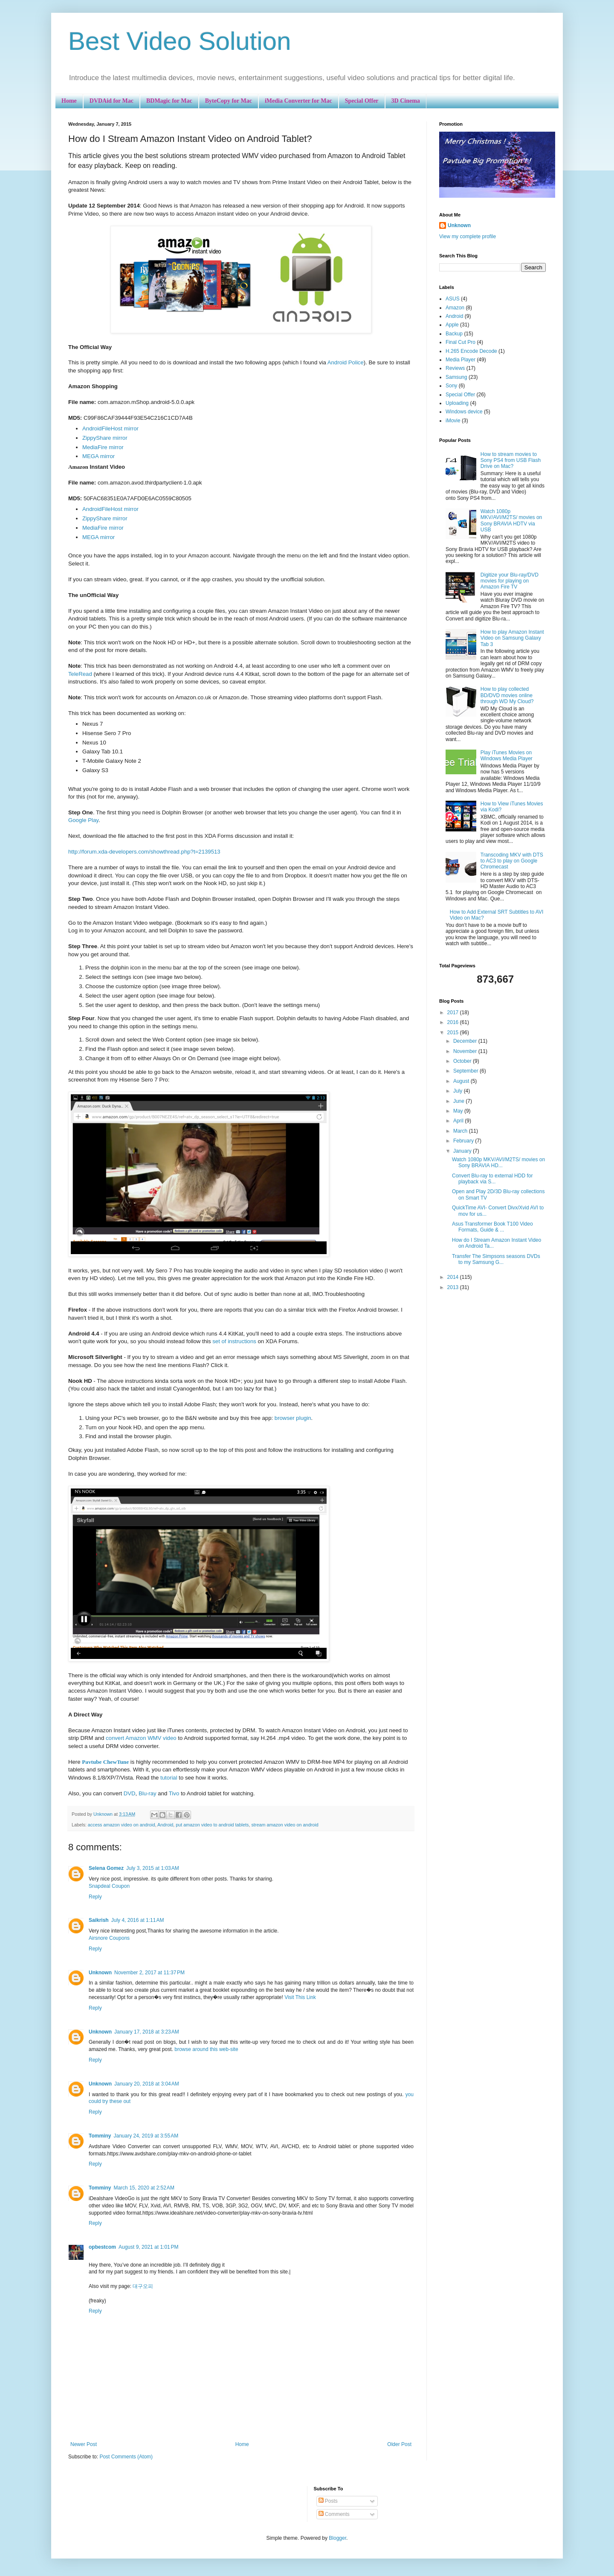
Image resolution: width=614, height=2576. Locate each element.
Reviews (455, 368)
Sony (451, 386)
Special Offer (362, 101)
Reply (95, 1897)
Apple (452, 325)
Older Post (399, 2444)
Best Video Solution (179, 41)
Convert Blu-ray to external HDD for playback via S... (492, 1179)
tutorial (168, 1777)
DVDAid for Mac (111, 101)
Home (69, 101)
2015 (453, 1033)
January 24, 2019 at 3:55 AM (145, 2136)
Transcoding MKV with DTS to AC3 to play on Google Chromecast (512, 861)
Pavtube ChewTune (105, 1762)
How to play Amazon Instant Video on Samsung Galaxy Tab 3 (512, 638)
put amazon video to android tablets (212, 1824)
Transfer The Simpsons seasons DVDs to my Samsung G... (496, 1259)
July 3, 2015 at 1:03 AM (152, 1868)
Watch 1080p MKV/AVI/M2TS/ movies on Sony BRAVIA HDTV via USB (511, 520)
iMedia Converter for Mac (298, 101)
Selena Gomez (106, 1868)
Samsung (456, 377)
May (458, 1111)
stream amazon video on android (284, 1824)
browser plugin (293, 1418)
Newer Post (83, 2444)
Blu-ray (147, 1793)
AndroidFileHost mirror (110, 428)
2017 (453, 1012)
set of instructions (234, 1341)
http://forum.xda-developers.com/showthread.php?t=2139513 (144, 851)
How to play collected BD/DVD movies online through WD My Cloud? (507, 695)
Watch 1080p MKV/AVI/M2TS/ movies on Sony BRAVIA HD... (498, 1162)
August (462, 1081)
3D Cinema (405, 101)
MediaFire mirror (103, 447)
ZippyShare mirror (104, 438)
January (463, 1151)
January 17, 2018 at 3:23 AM (146, 2032)
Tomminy (100, 2136)
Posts (328, 2501)
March (461, 1131)
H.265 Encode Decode (471, 351)
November (465, 1051)
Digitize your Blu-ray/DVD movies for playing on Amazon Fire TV (510, 581)
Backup (454, 334)
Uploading (457, 403)
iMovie (453, 421)
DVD (130, 1793)
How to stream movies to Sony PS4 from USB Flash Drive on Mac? (511, 460)
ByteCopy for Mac (228, 101)
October (463, 1061)
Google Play (83, 820)
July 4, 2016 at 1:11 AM (137, 1920)
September (466, 1071)
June (459, 1101)
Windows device (464, 412)
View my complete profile (467, 236)
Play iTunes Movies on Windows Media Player (507, 756)
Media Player (460, 360)
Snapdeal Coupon (109, 1886)
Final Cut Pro (460, 342)
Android (165, 1824)
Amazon (455, 308)
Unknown (100, 1973)
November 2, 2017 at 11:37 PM (149, 1973)
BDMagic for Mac (169, 101)
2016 (453, 1022)
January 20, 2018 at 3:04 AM (146, 2084)
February (464, 1141)
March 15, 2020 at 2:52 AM (143, 2188)
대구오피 (143, 2286)
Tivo (174, 1793)
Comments (334, 2514)
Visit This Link (300, 1997)
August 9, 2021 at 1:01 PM (148, 2247)
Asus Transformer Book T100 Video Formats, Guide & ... (492, 1227)
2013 (453, 1287)
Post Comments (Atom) (126, 2457)
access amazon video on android (121, 1824)
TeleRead (80, 674)
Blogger (337, 2538)
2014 (453, 1277)
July (458, 1091)
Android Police (345, 362)
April (459, 1121)
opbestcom (102, 2247)
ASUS (453, 299)
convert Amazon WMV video (141, 1738)
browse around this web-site (206, 2049)
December (465, 1041)
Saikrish (99, 1920)
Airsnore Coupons (109, 1938)
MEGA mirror (98, 456)
